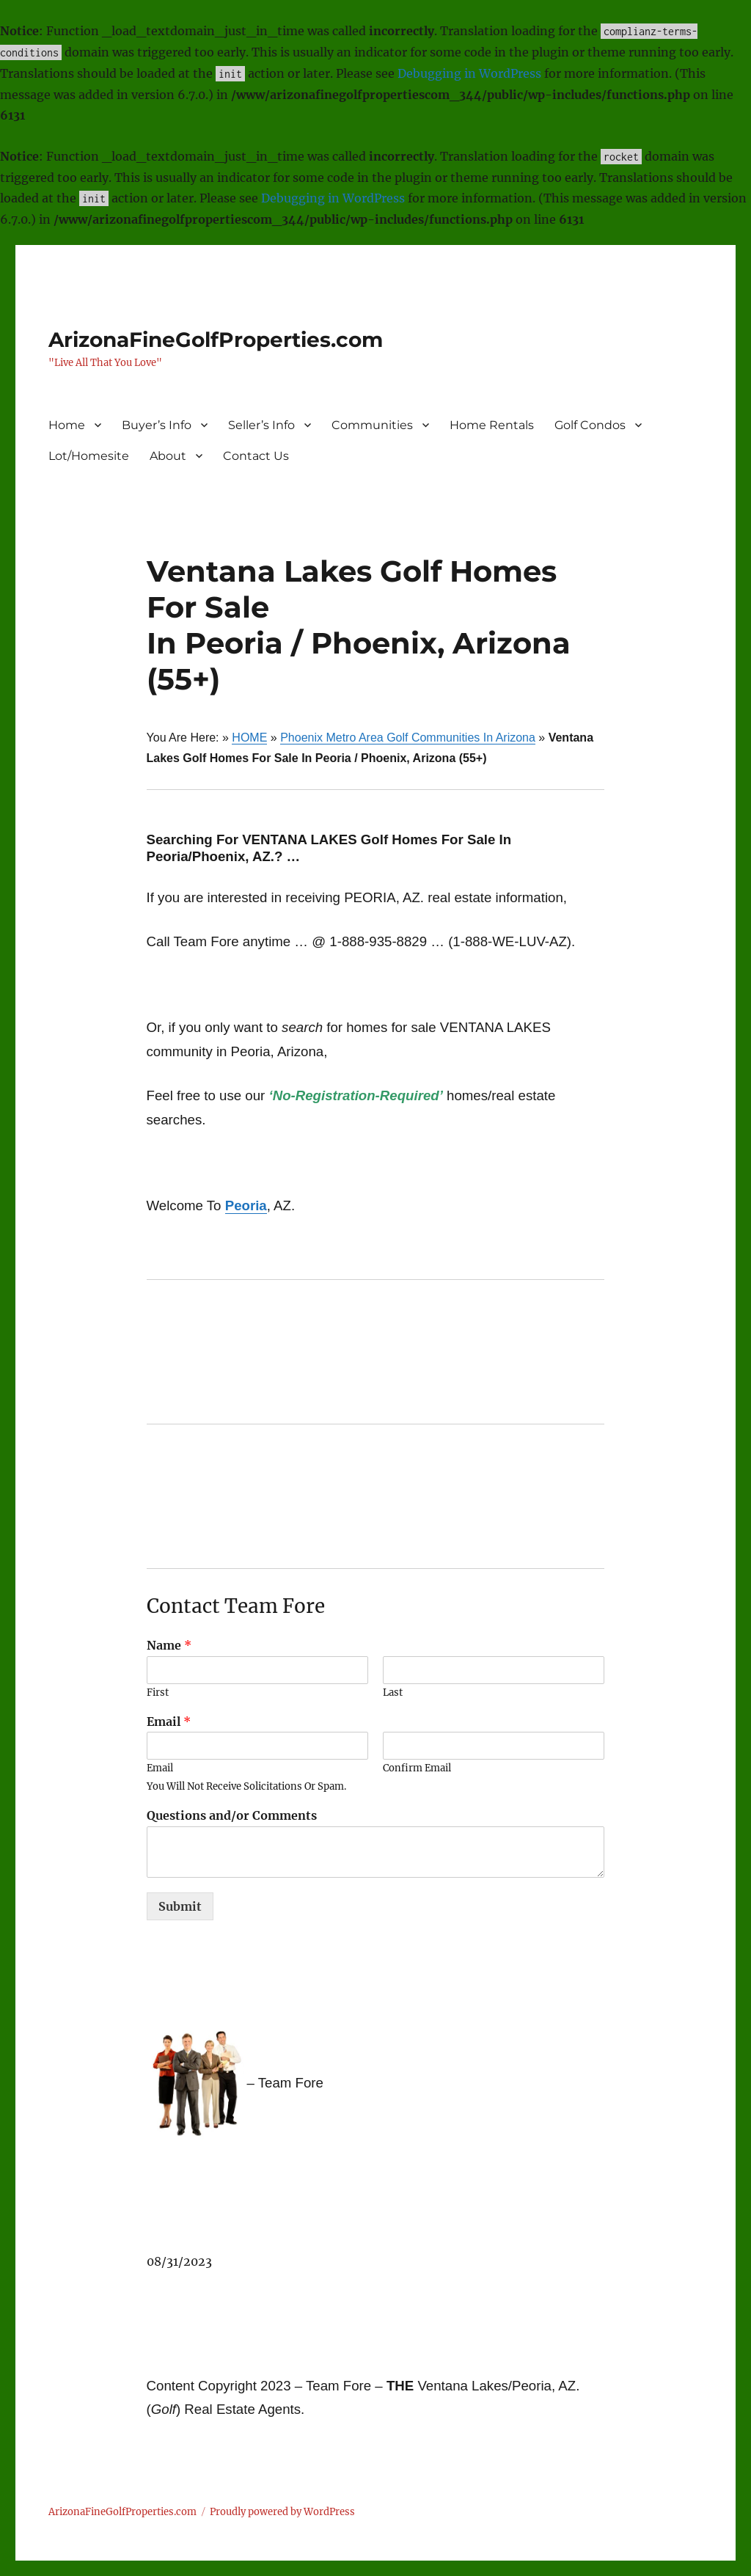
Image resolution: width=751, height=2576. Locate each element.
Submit (180, 1906)
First (158, 1693)
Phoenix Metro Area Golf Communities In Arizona (407, 737)
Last (393, 1693)
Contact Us (256, 456)
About (168, 456)
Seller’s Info (261, 425)
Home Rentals (492, 425)
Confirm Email (417, 1768)
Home (66, 425)
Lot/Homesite (88, 456)
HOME (249, 737)
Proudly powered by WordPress (282, 2512)
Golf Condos (590, 425)
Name (169, 1645)
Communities (372, 425)
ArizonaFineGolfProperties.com (215, 339)
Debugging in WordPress (469, 73)
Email (169, 1721)
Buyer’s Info (156, 425)
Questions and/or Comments (232, 1815)
